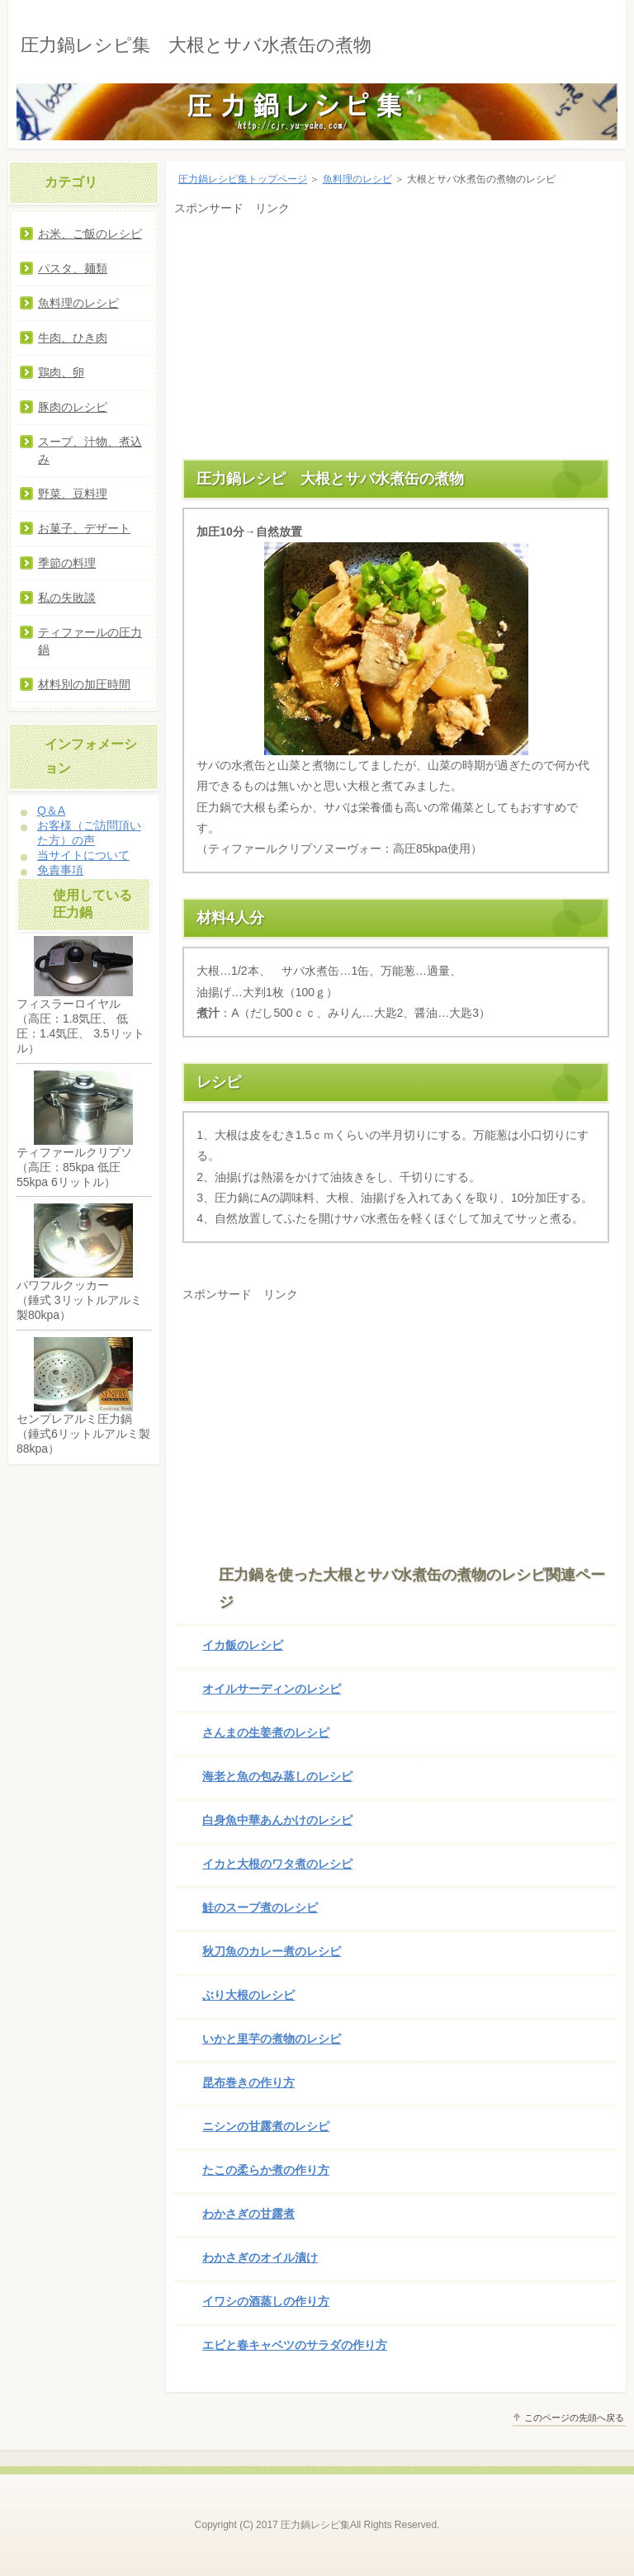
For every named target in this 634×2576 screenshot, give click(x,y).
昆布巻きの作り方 (248, 2082)
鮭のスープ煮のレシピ (260, 1907)
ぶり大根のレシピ (248, 1995)
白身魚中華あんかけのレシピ (277, 1820)
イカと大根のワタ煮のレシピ (277, 1863)
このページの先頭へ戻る (574, 2417)
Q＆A (51, 810)
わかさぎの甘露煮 (248, 2213)
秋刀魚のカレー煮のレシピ (271, 1951)
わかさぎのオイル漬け (260, 2257)
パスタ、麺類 (72, 268)
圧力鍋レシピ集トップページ (242, 179)
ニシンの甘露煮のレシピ (265, 2126)
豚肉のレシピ (72, 407)
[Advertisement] (395, 335)
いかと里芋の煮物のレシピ (271, 2038)
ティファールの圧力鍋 (90, 641)
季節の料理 (67, 563)
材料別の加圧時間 (84, 684)
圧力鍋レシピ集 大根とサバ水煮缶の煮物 (196, 45)
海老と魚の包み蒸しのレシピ (277, 1776)
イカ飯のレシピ (242, 1645)
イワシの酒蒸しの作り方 (265, 2301)
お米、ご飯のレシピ (90, 233)
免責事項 (60, 870)
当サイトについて (83, 855)
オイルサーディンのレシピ (271, 1688)
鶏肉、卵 (61, 372)
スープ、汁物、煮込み (90, 450)
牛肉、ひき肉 (72, 337)
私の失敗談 (67, 597)
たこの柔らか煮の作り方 (265, 2170)
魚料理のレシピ (357, 179)
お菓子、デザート (84, 528)
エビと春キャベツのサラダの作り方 (294, 2344)
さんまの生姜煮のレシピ (265, 1732)
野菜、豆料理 (72, 493)
